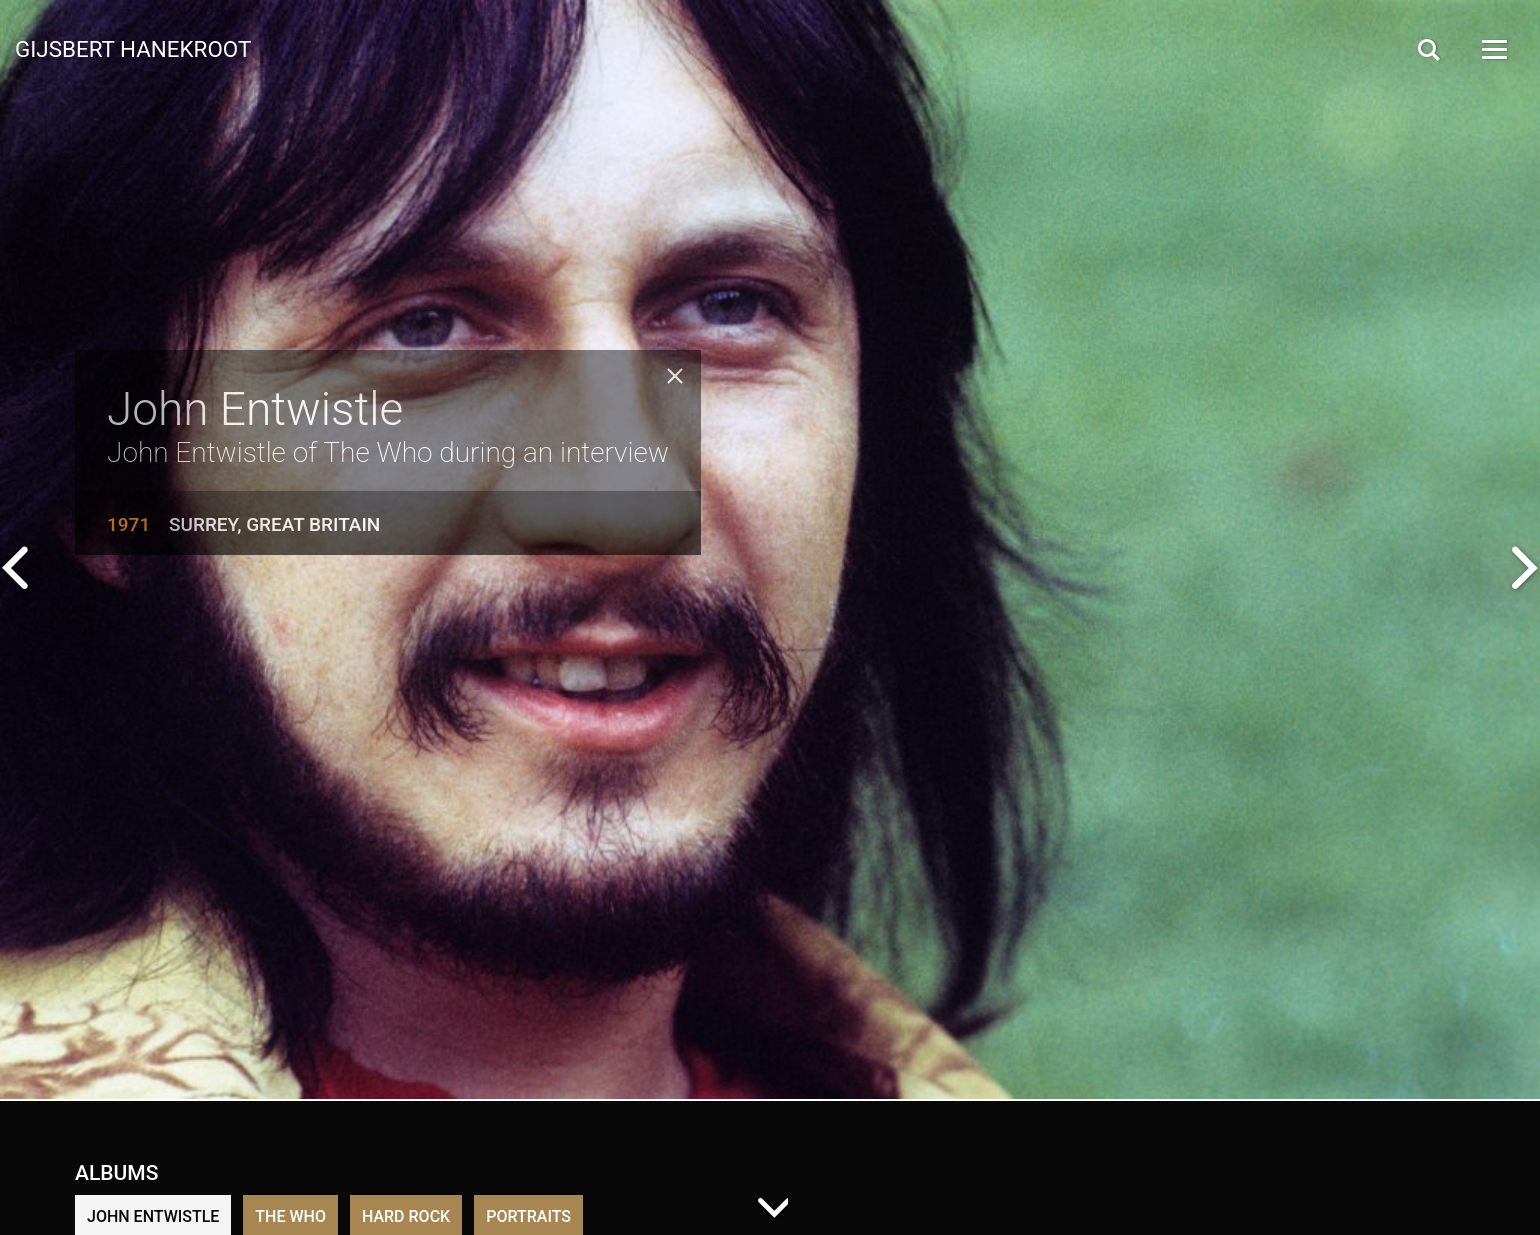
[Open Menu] (1493, 49)
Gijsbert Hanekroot (133, 48)
